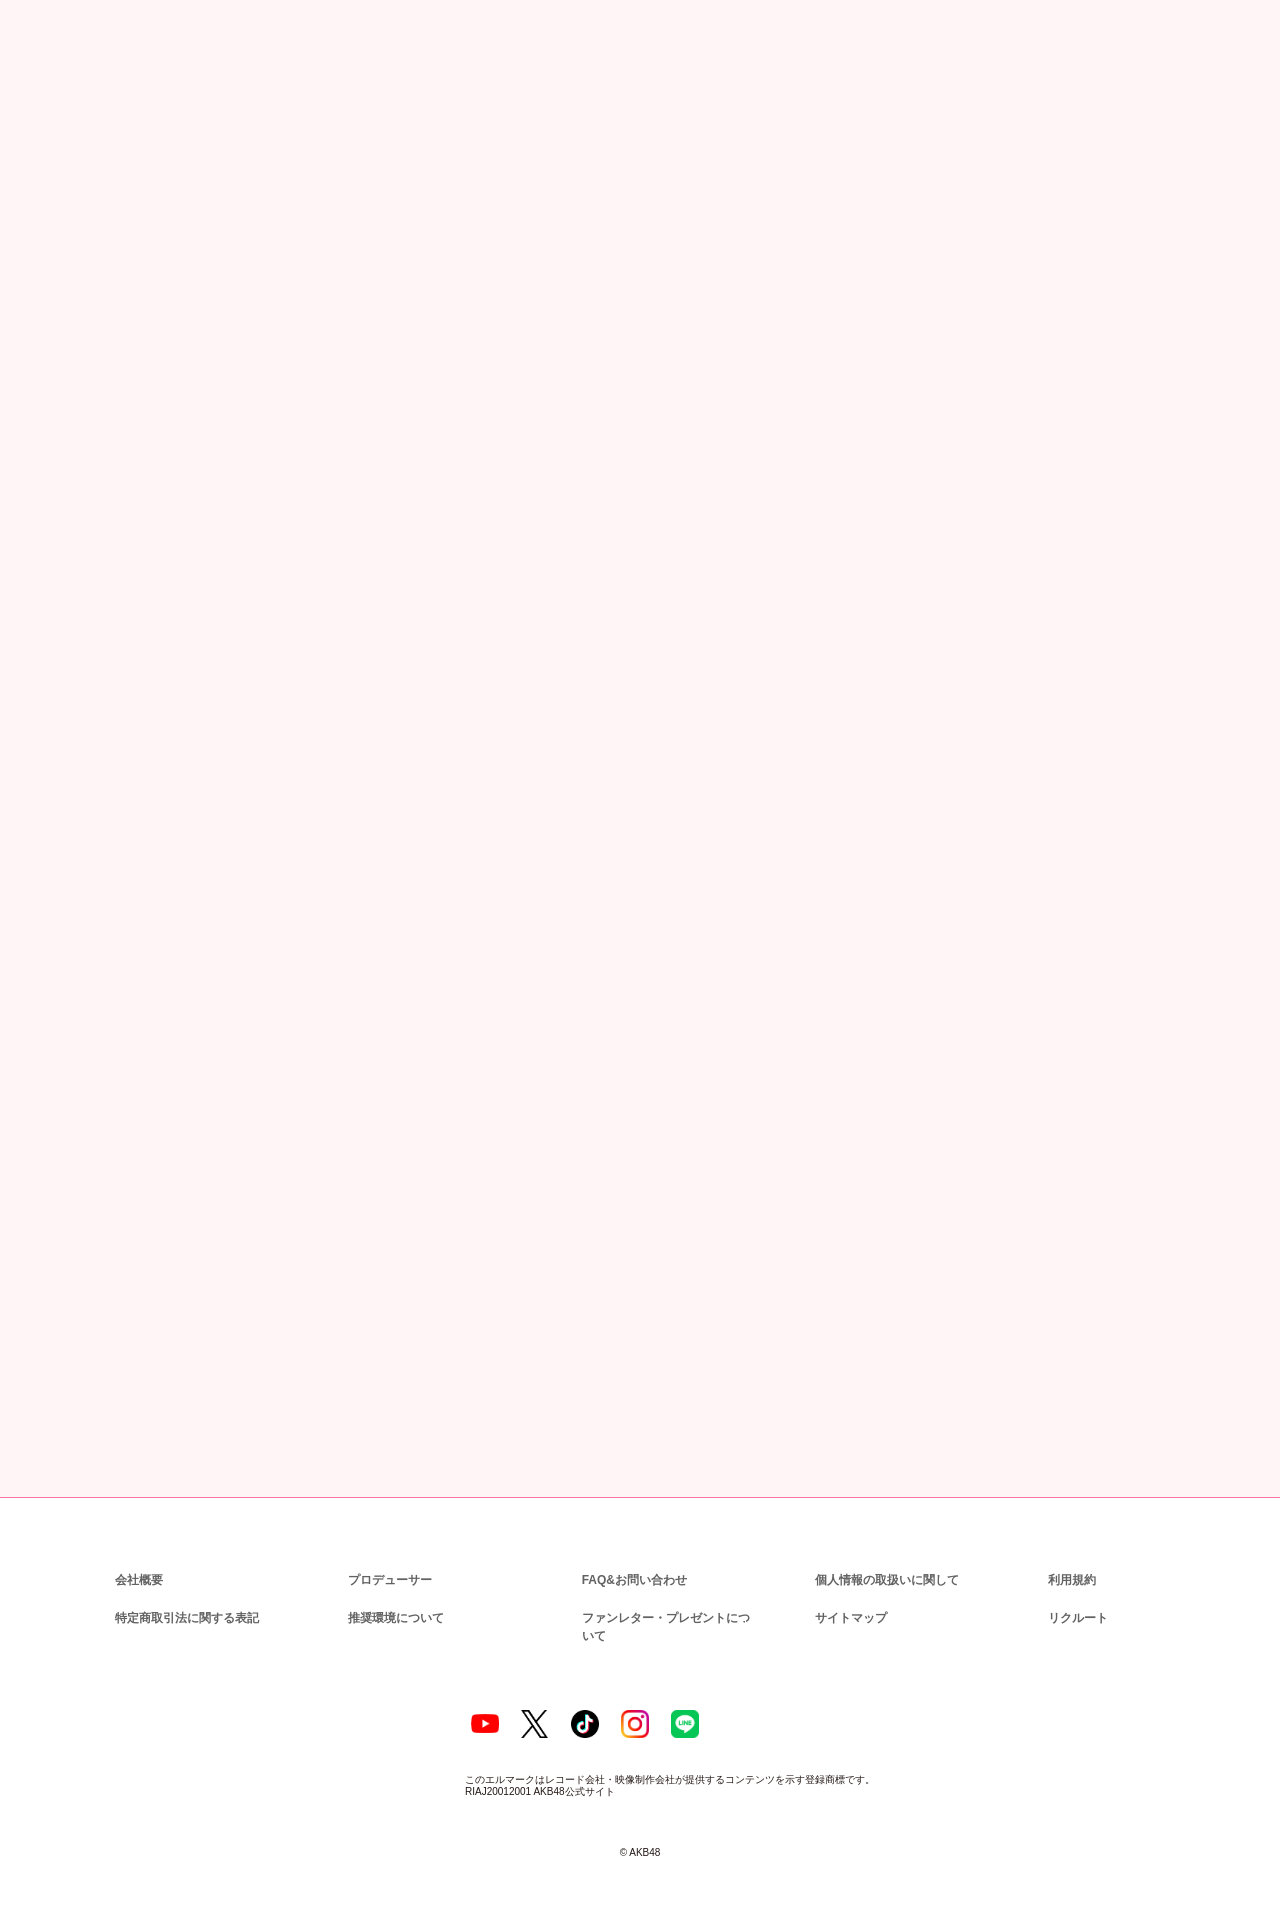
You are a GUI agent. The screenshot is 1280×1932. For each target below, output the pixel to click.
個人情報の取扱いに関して (885, 1578)
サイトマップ (847, 1616)
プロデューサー (387, 1578)
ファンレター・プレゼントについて (667, 1616)
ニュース (115, 115)
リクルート (1075, 1616)
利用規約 (1072, 1578)
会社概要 (139, 1578)
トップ (47, 115)
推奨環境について (394, 1616)
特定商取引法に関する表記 (186, 1616)
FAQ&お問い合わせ (634, 1578)
